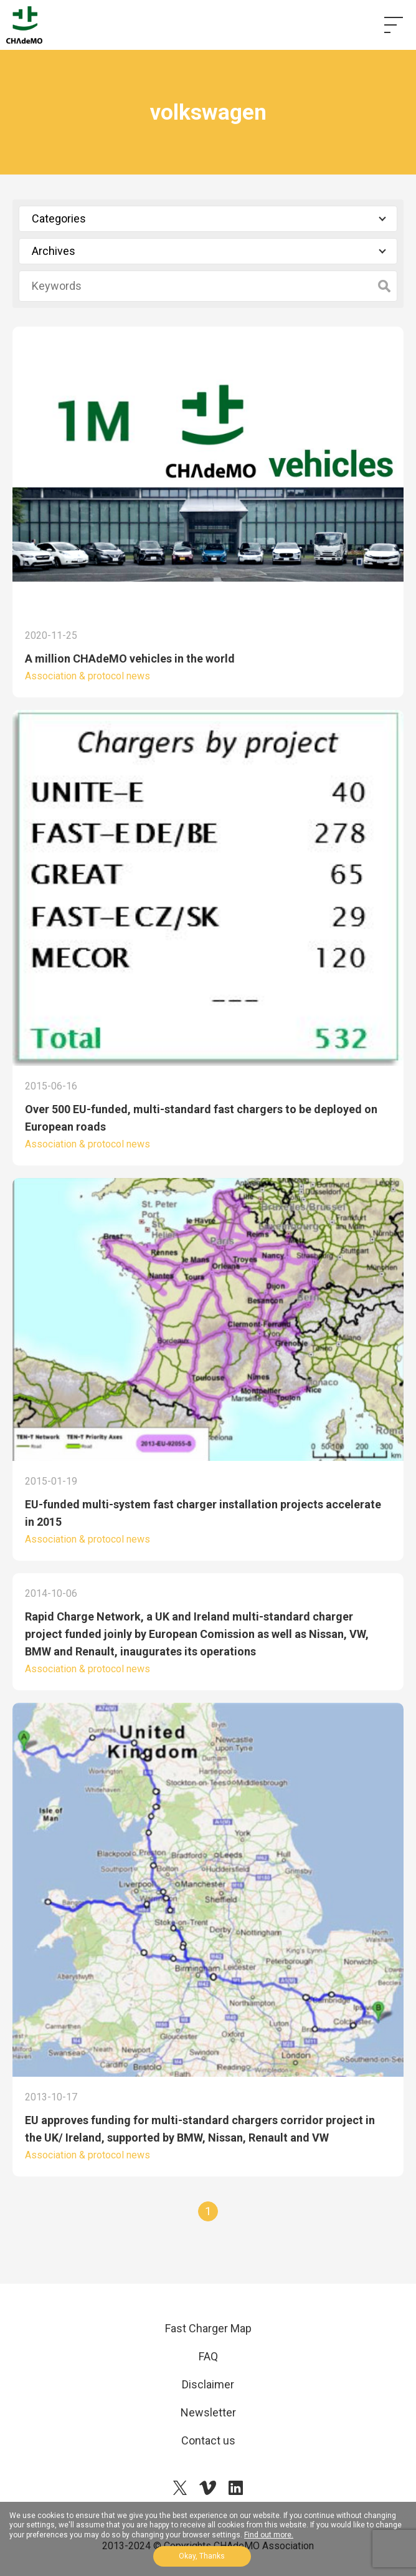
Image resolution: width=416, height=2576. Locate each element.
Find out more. (268, 2535)
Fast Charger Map (208, 2328)
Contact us (208, 2440)
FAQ (208, 2356)
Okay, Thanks (202, 2556)
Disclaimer (208, 2384)
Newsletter (208, 2412)
